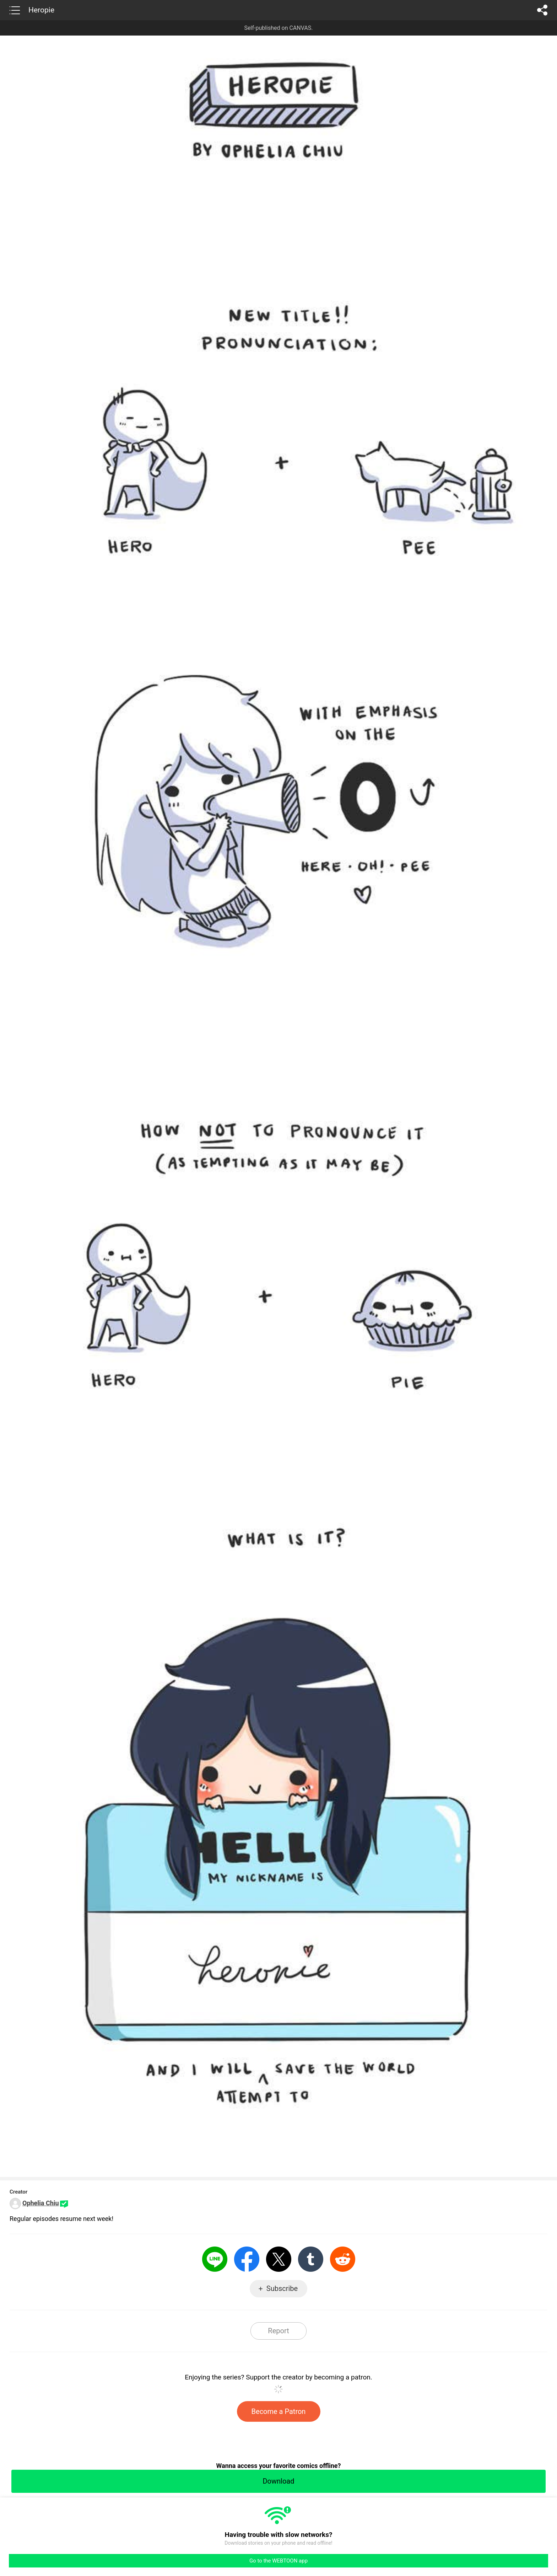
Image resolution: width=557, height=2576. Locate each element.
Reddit (342, 2259)
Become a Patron (279, 2411)
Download (278, 2481)
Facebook (246, 2259)
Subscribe (282, 2288)
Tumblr (310, 2259)
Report (278, 2331)
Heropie (41, 10)
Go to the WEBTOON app (278, 2561)
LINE (214, 2259)
